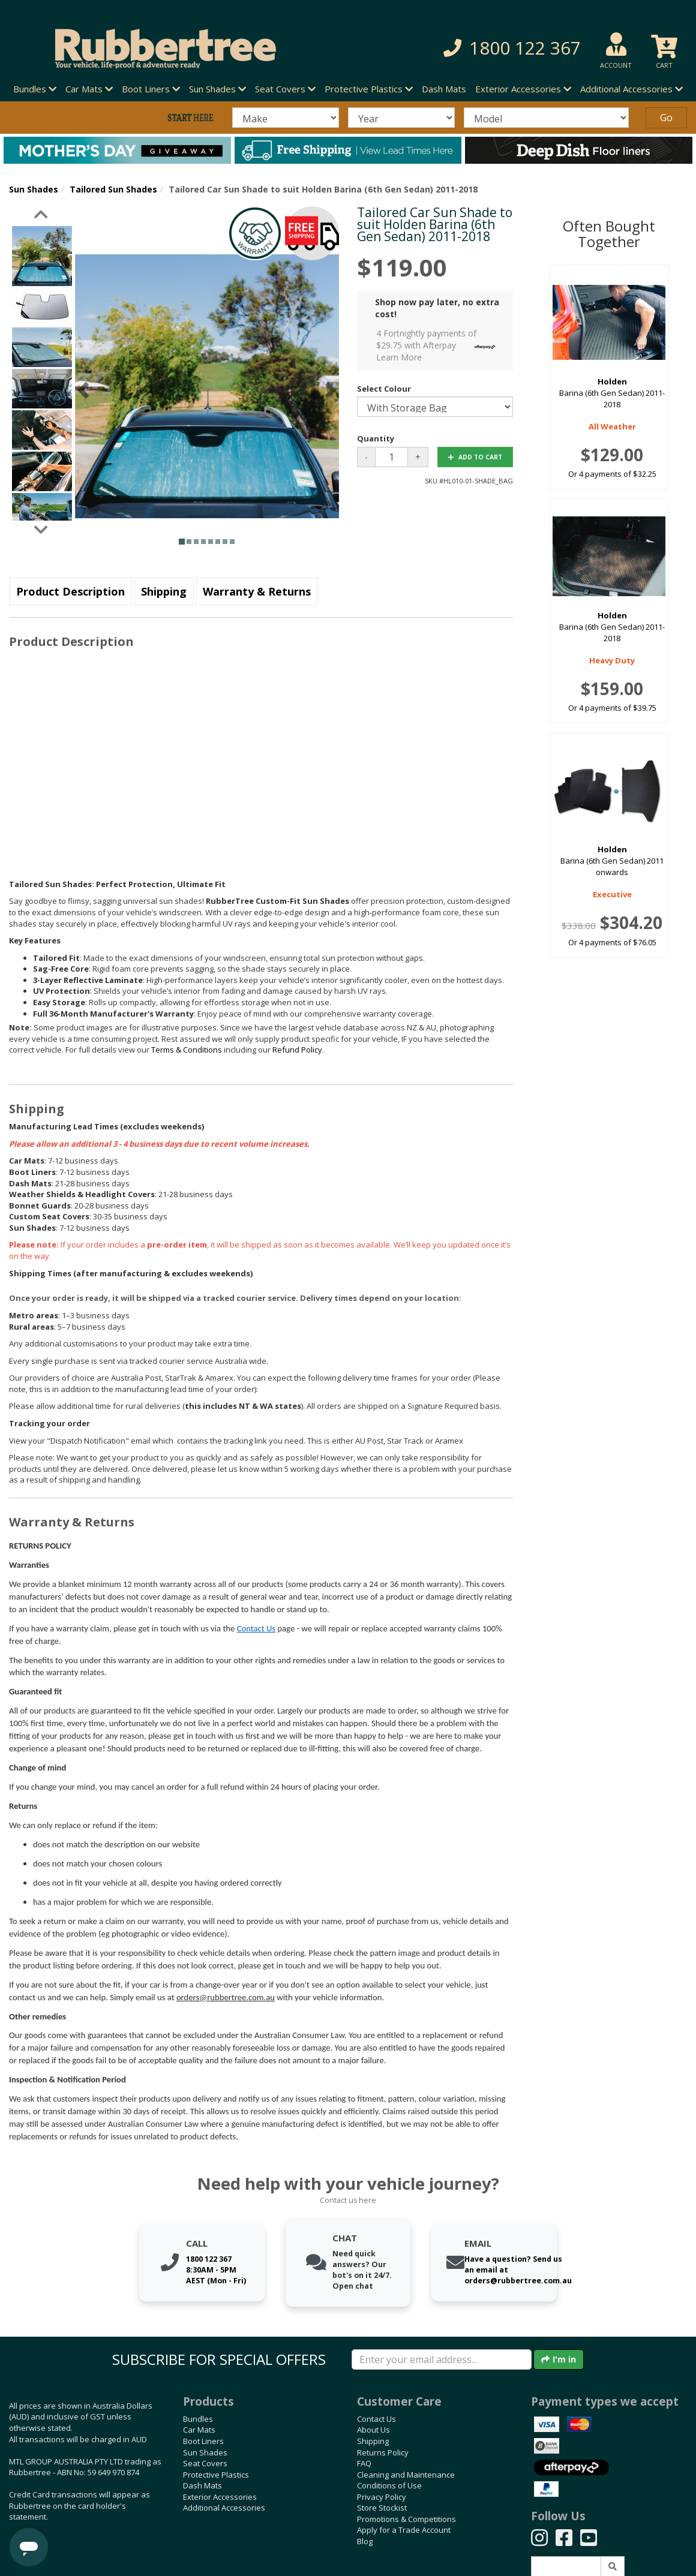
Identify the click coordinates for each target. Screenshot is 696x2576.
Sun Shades (33, 189)
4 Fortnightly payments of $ (439, 345)
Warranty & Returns (257, 591)
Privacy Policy (381, 2496)
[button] (488, 48)
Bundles (198, 2418)
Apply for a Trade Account (404, 2529)
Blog (365, 2541)
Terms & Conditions (186, 1049)
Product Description (70, 591)
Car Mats (199, 2429)
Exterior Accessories (220, 2496)
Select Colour (384, 388)
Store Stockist (382, 2507)
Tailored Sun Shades (113, 189)
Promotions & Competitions (406, 2519)
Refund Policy (297, 1049)
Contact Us (256, 1628)
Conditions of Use (389, 2485)
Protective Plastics (216, 2474)
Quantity (375, 438)
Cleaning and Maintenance (406, 2474)
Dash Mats (444, 89)
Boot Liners (203, 2441)
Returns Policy (383, 2452)
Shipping (164, 591)
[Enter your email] (442, 2359)
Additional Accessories (224, 2507)
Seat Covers (205, 2463)
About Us (373, 2429)
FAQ (364, 2463)
